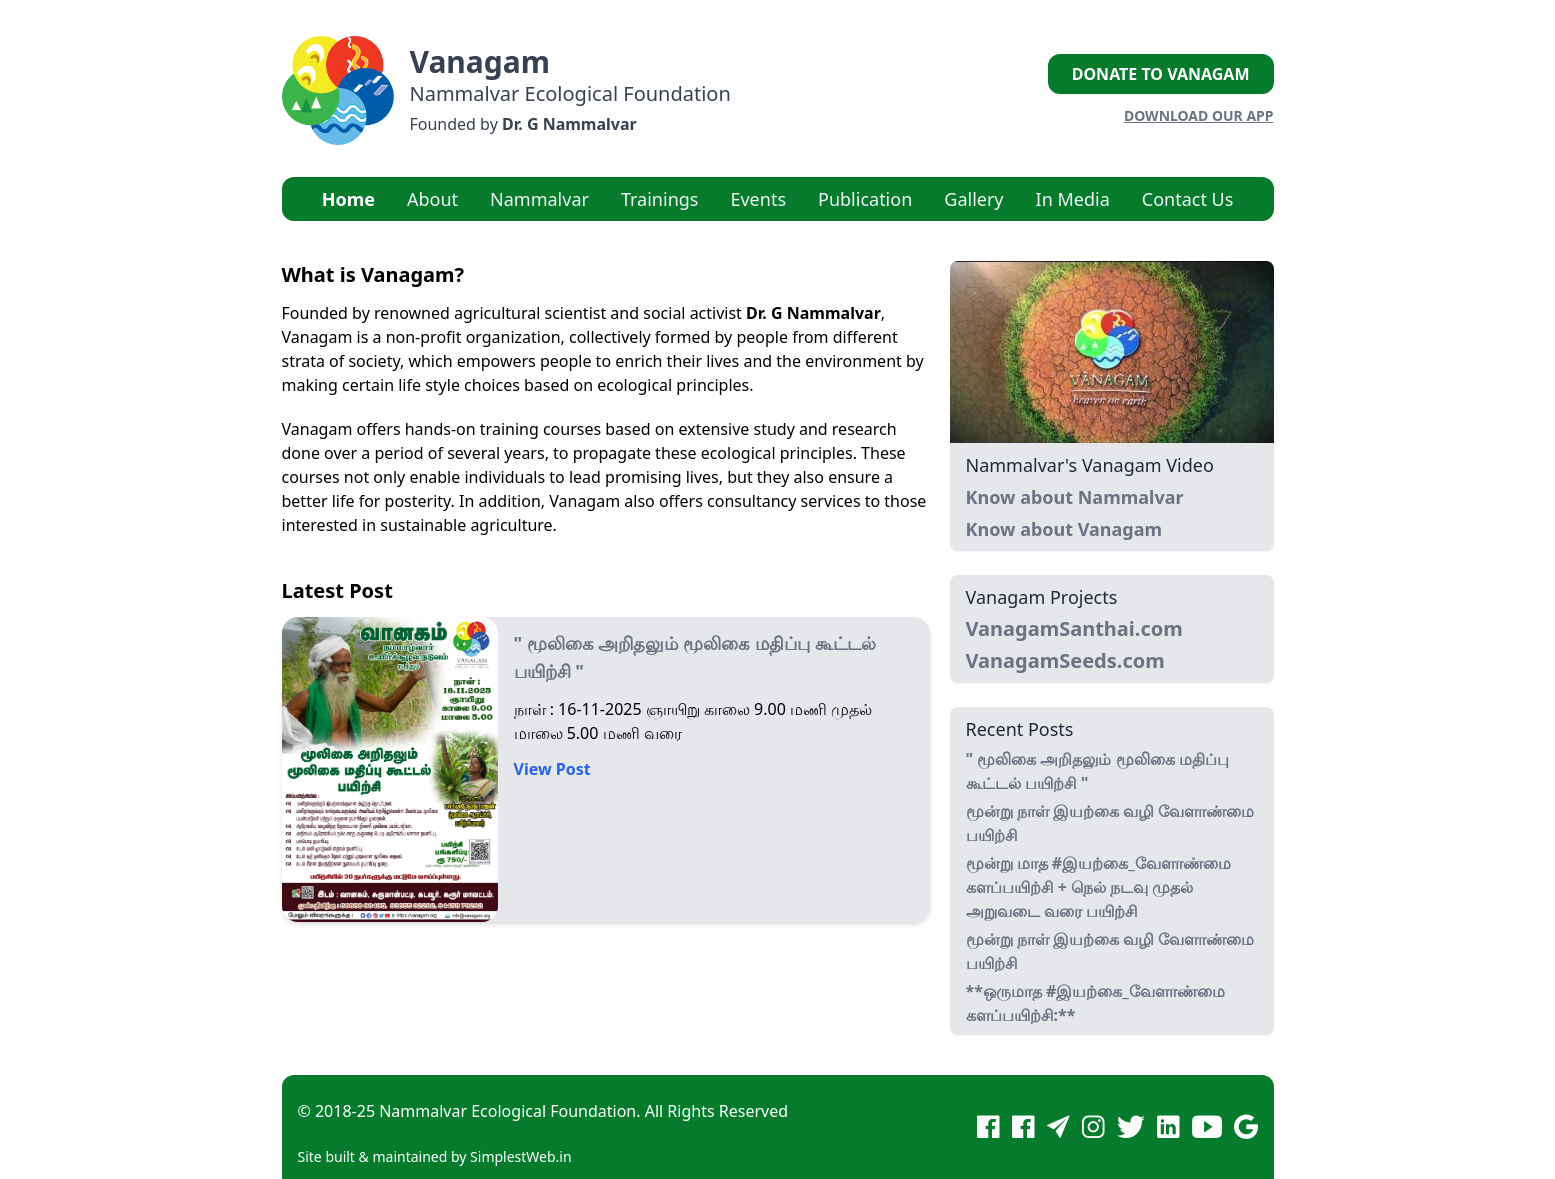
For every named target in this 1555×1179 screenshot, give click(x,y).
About (432, 199)
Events (758, 199)
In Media (1073, 199)
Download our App (1199, 115)
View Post (552, 769)
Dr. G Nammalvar (569, 124)
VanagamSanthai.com (1074, 628)
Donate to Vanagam (1161, 74)
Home (348, 199)
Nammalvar (539, 199)
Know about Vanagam (1064, 529)
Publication (865, 199)
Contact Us (1188, 199)
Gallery (973, 199)
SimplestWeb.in (521, 1156)
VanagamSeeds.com (1065, 660)
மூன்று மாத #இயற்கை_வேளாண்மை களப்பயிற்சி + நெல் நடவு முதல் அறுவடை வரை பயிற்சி (1098, 887)
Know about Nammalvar (1075, 497)
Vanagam (480, 61)
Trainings (660, 199)
